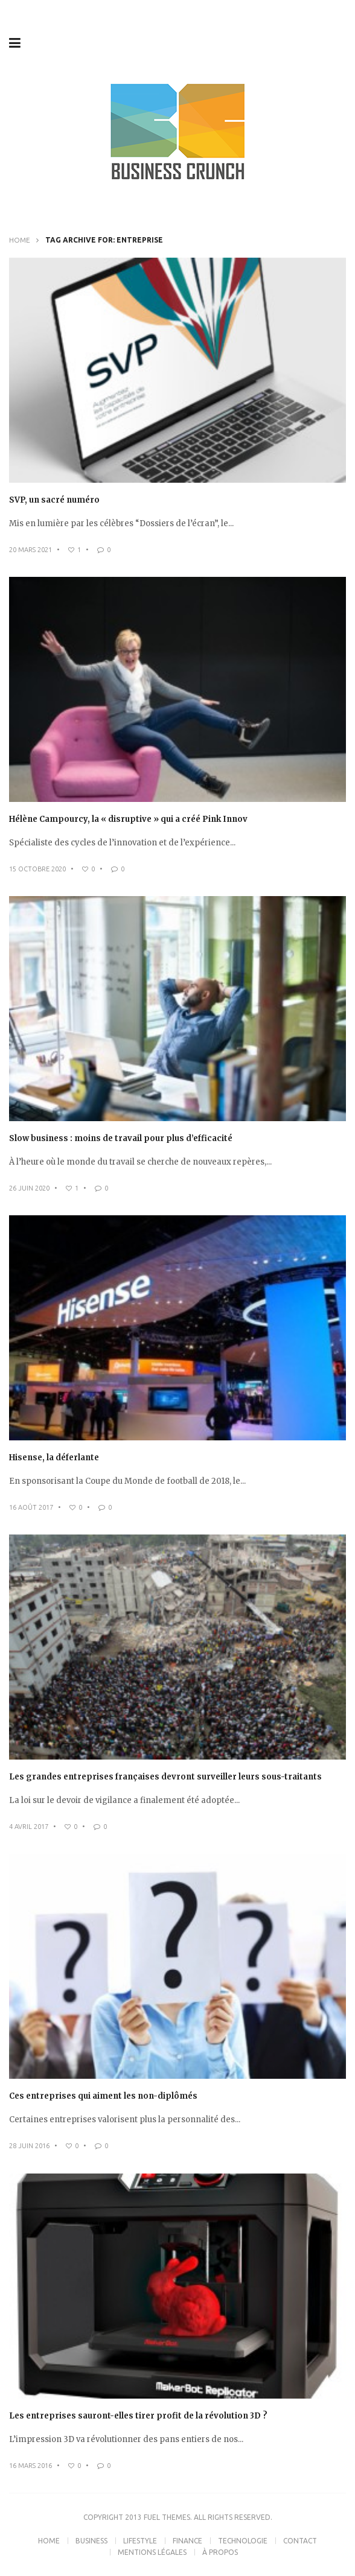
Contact (300, 2541)
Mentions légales (152, 2552)
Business (91, 2541)
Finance (187, 2541)
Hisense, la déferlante (54, 1457)
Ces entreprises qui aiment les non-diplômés (103, 2096)
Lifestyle (140, 2541)
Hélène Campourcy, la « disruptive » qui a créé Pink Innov (128, 819)
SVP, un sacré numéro (54, 500)
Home (19, 240)
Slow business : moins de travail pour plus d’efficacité (120, 1138)
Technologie (242, 2541)
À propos (220, 2552)
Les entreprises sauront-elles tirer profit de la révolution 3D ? (138, 2416)
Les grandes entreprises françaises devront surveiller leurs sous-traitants (165, 1777)
